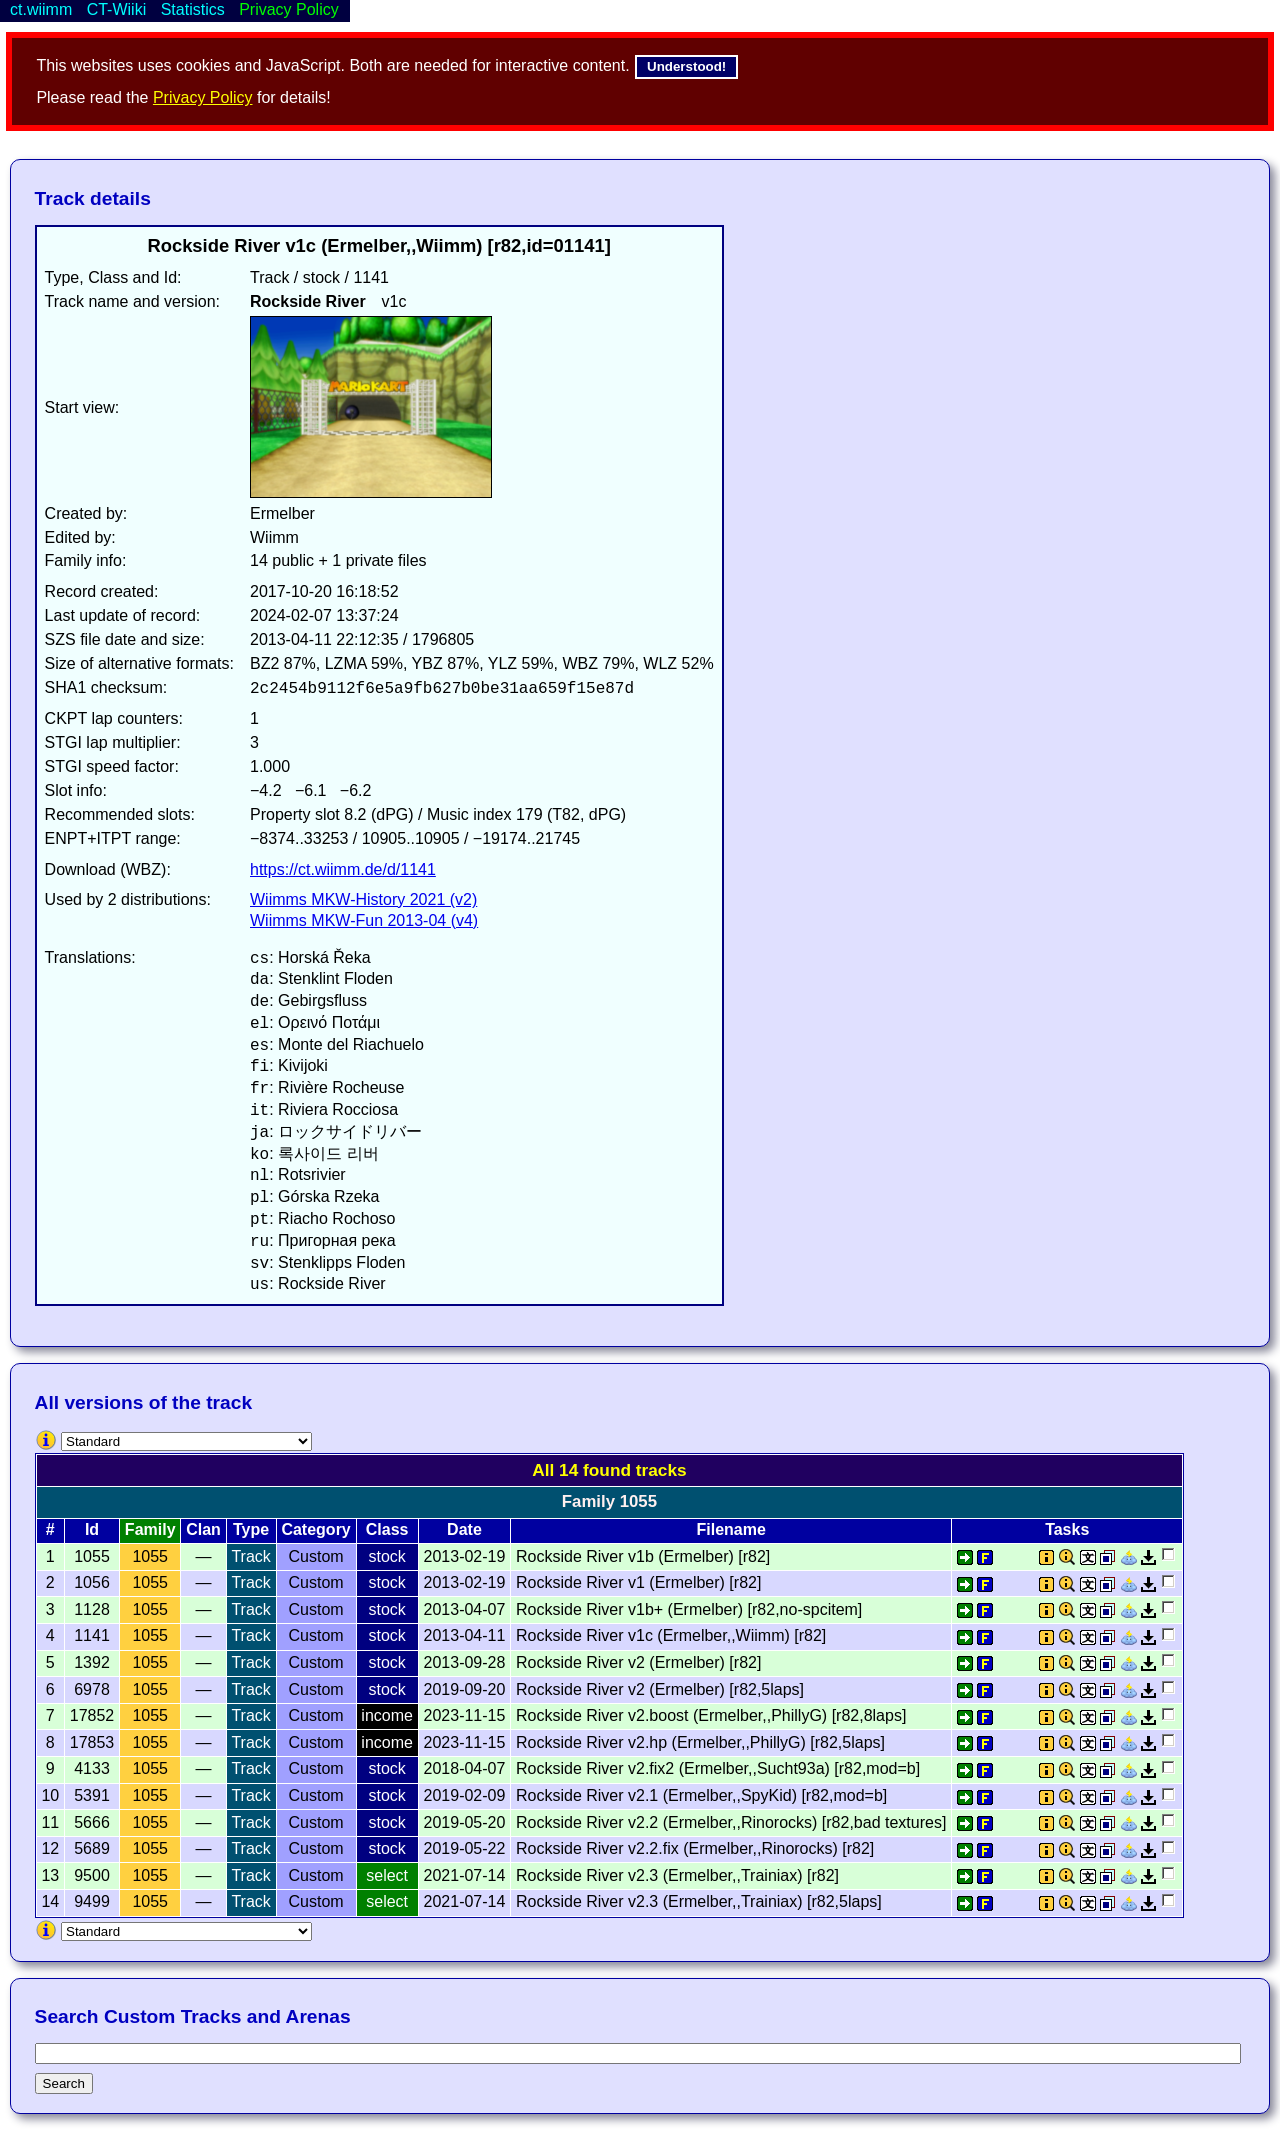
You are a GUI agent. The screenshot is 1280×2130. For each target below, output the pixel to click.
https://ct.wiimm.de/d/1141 (343, 869)
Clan (203, 1529)
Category (315, 1529)
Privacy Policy (203, 97)
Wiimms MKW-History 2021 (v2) (363, 899)
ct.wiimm (41, 9)
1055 (150, 1556)
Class (387, 1529)
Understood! (686, 66)
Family (150, 1529)
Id (92, 1529)
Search (64, 2083)
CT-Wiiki (117, 9)
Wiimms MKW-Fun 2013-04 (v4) (364, 920)
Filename (730, 1529)
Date (464, 1529)
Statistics (193, 9)
